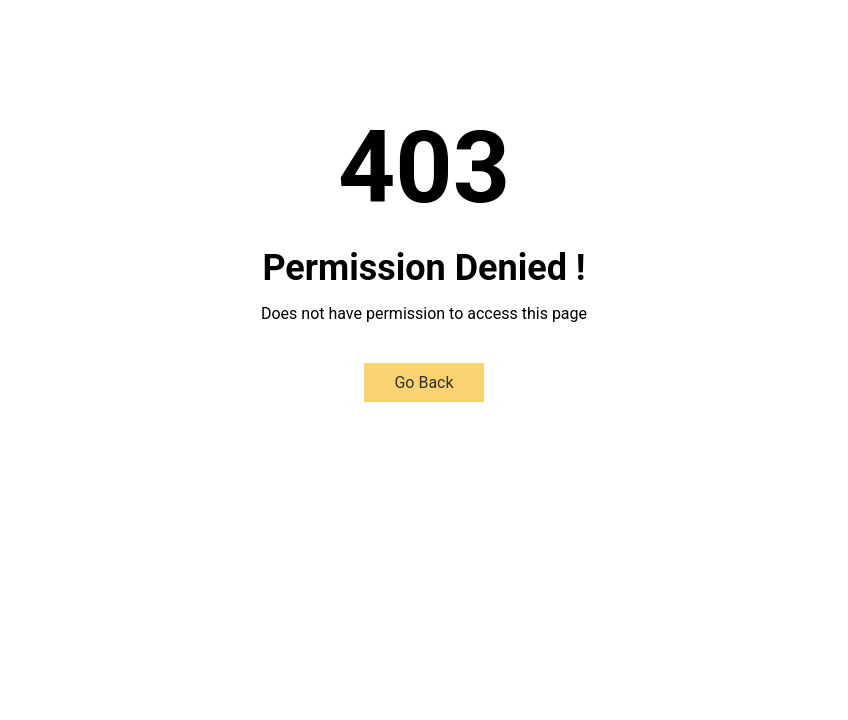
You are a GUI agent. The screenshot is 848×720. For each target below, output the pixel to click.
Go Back (423, 382)
